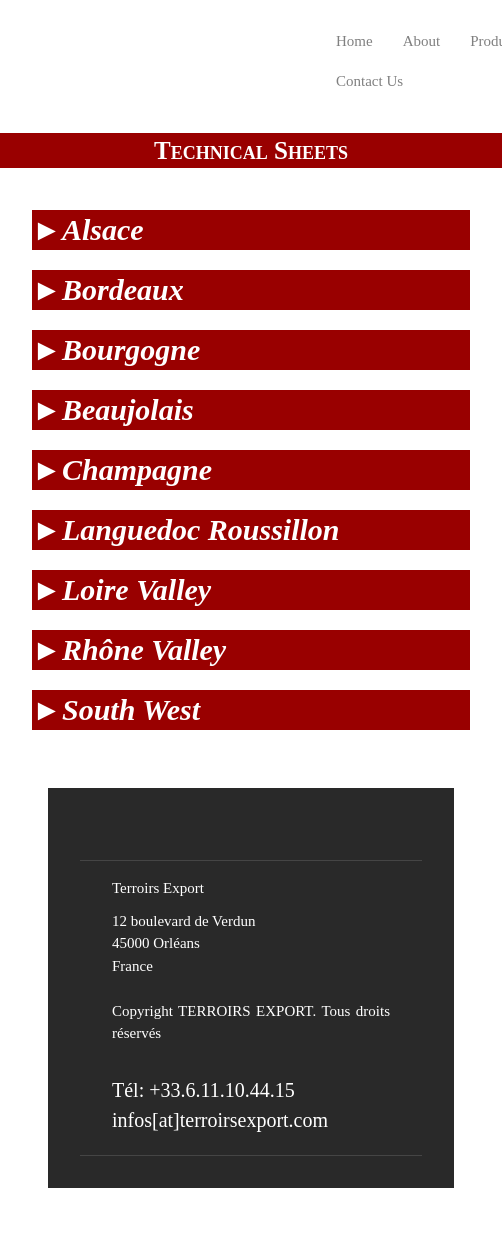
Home (354, 41)
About (422, 41)
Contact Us (369, 81)
